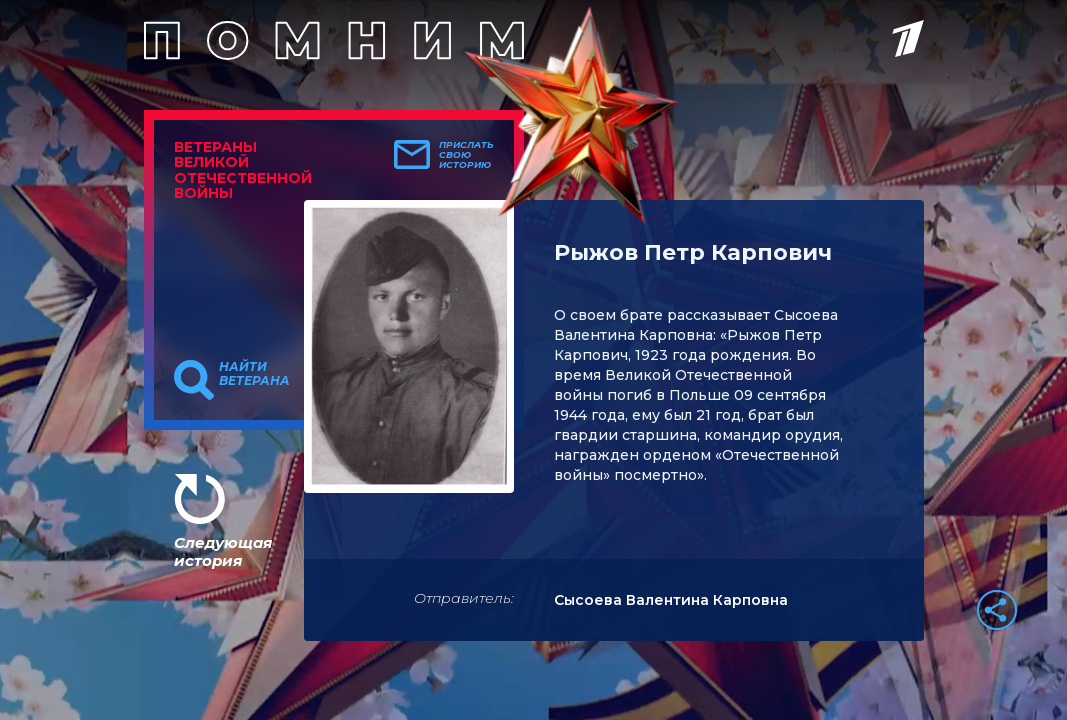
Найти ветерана (254, 374)
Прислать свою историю (466, 155)
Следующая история (223, 551)
